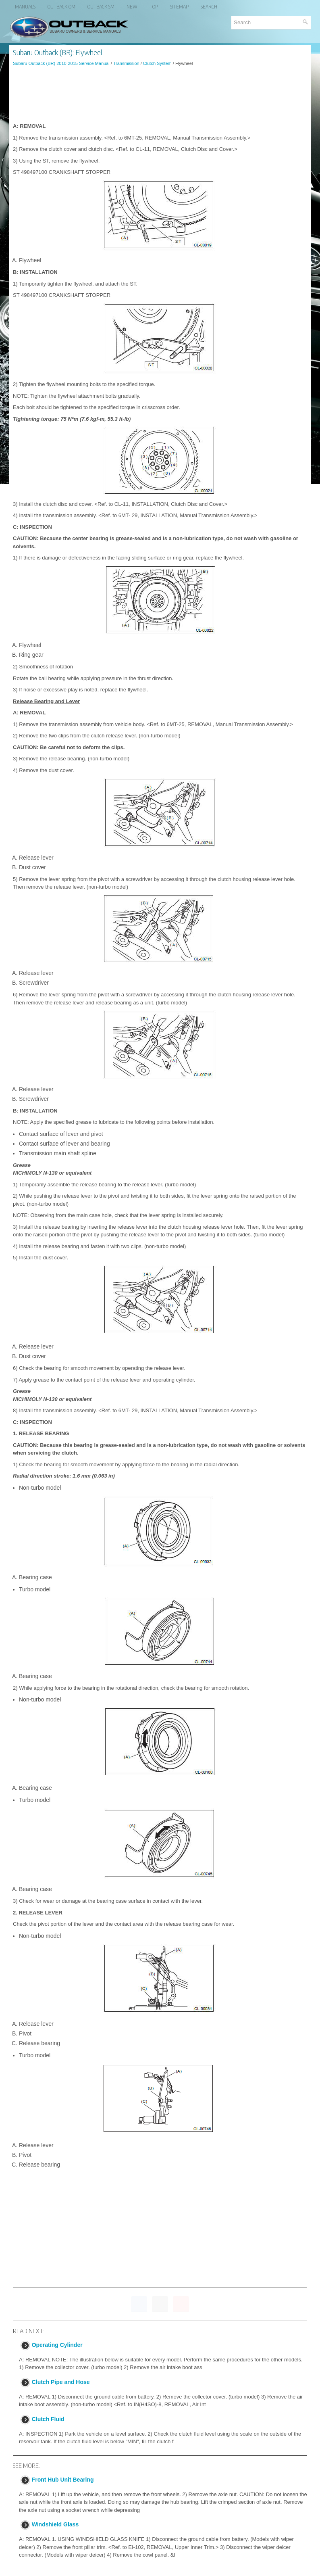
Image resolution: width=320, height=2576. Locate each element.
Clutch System (157, 63)
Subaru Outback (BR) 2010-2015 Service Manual (61, 63)
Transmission (126, 63)
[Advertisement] (160, 94)
